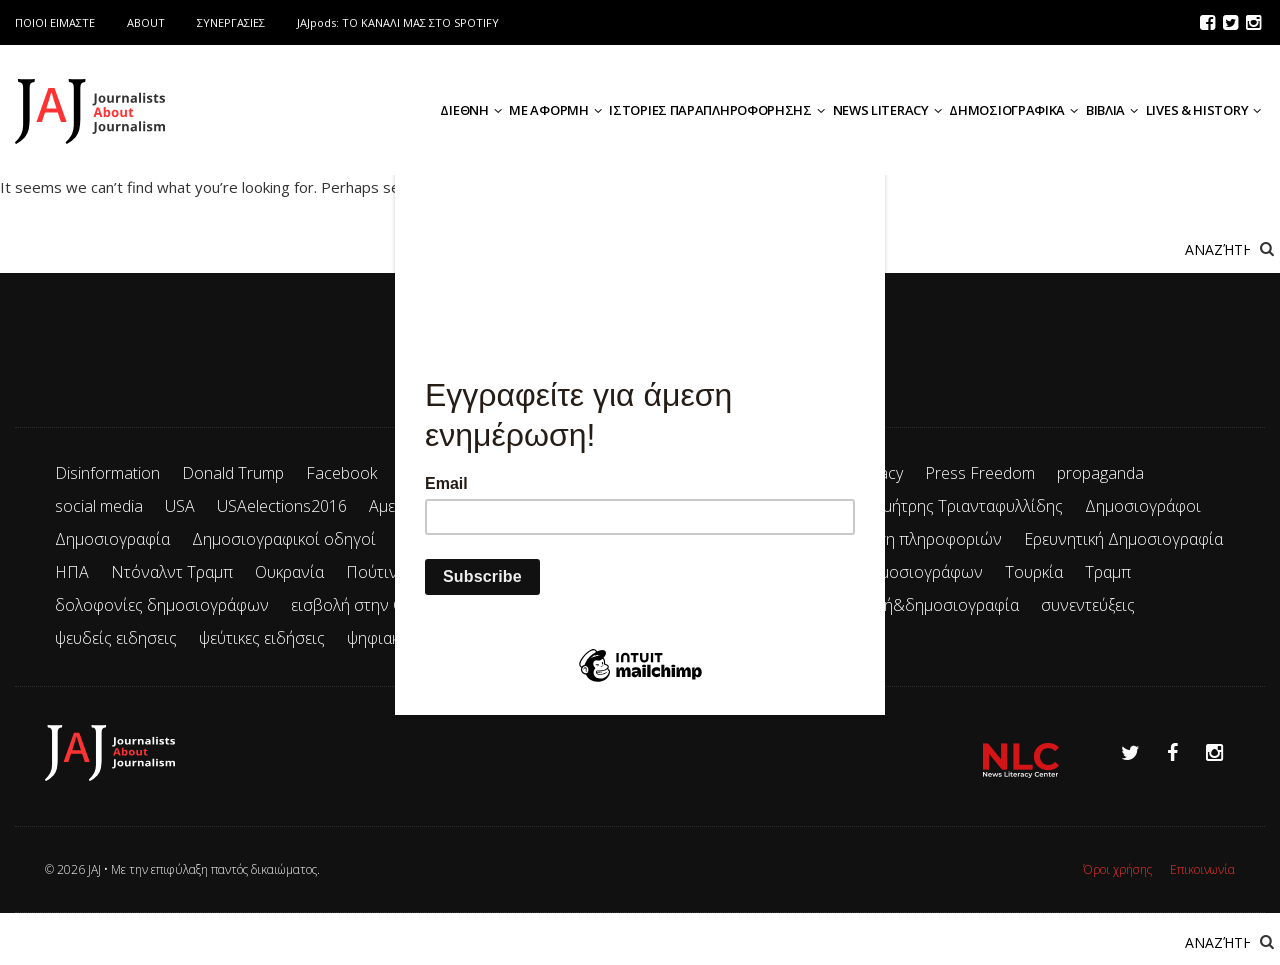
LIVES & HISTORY (1203, 110)
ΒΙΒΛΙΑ (1112, 110)
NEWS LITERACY (887, 110)
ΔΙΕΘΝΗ (470, 110)
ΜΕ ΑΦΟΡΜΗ (555, 110)
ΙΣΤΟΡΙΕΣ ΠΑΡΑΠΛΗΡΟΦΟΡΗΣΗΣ (716, 110)
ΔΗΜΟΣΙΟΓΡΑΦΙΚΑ (1013, 110)
